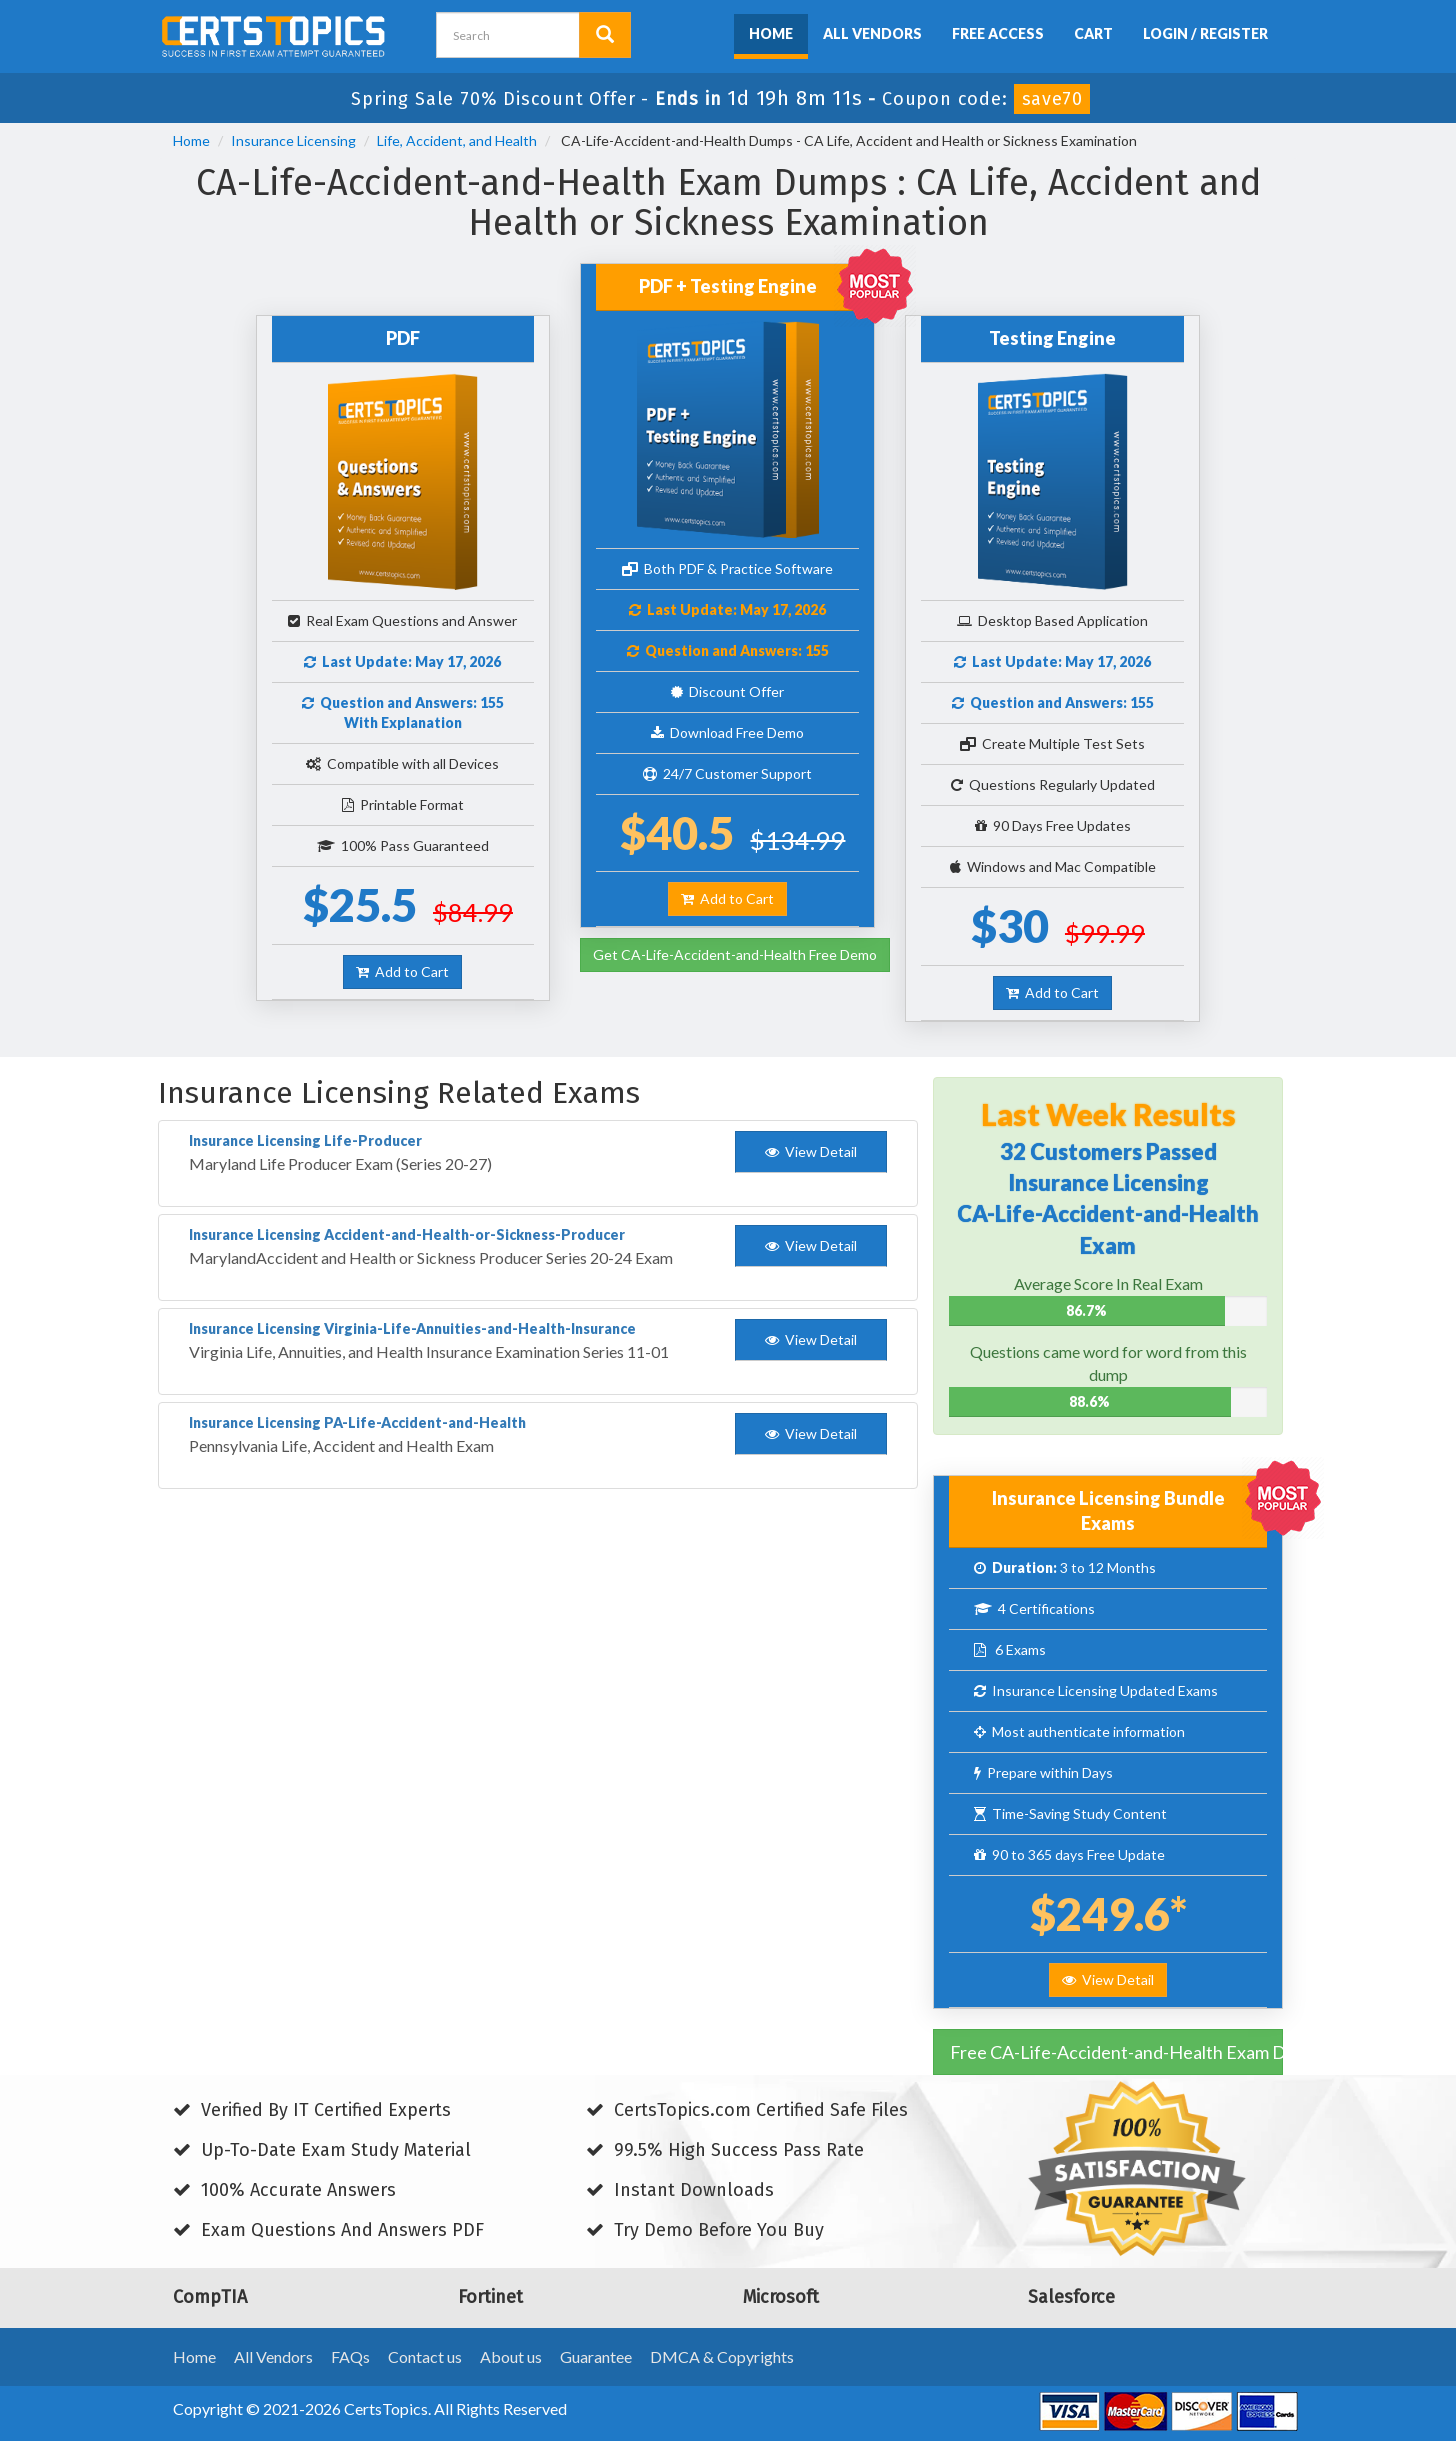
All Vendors (872, 33)
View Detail (1108, 1979)
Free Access (998, 33)
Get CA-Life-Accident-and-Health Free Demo (735, 954)
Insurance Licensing (293, 140)
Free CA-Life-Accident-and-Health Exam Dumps (1116, 2052)
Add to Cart (402, 971)
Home (771, 33)
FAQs (350, 2356)
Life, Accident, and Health (457, 140)
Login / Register (1205, 33)
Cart (1093, 33)
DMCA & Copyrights (722, 2356)
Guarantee (596, 2356)
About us (511, 2356)
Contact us (425, 2356)
